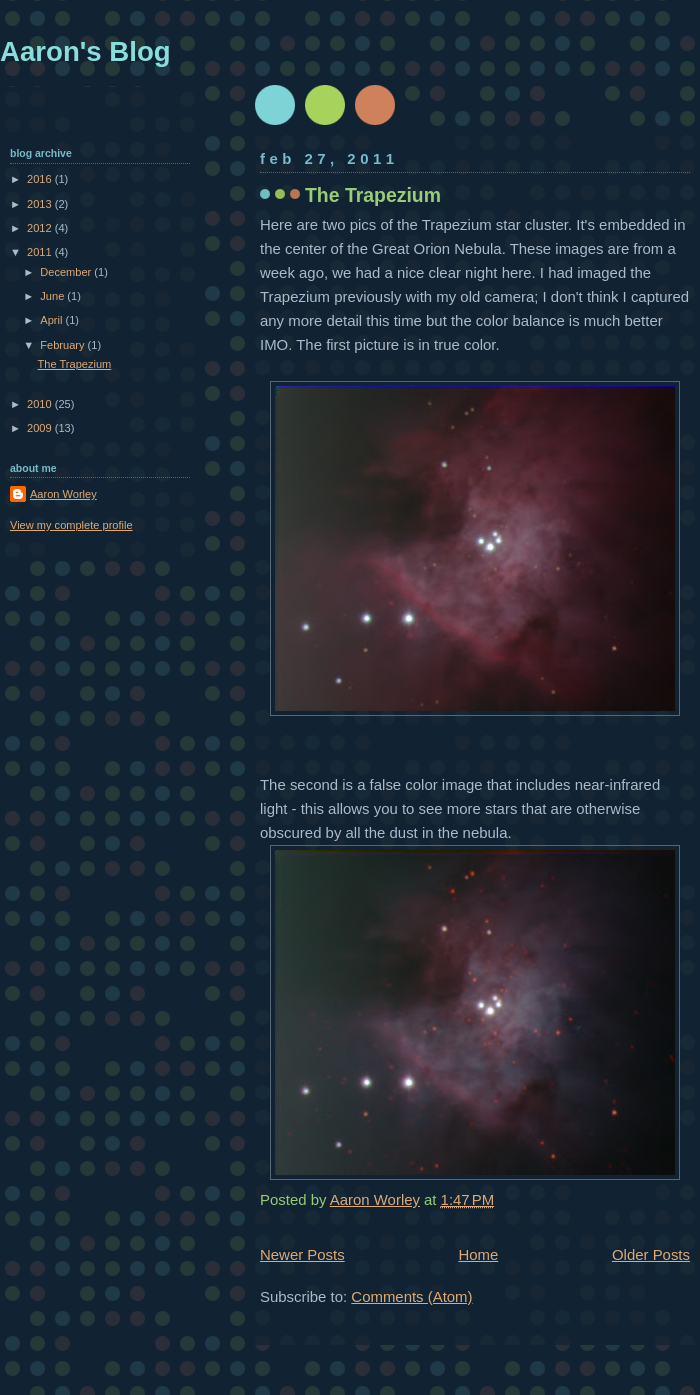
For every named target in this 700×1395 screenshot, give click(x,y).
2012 (41, 228)
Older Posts (651, 1254)
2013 (41, 204)
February (63, 345)
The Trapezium (373, 195)
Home (478, 1254)
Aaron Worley (63, 494)
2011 (41, 252)
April (52, 320)
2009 (41, 428)
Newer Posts (302, 1254)
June (53, 296)
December (67, 272)
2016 (41, 179)
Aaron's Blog (85, 51)
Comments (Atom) (411, 1296)
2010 (41, 404)
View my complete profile (71, 525)
